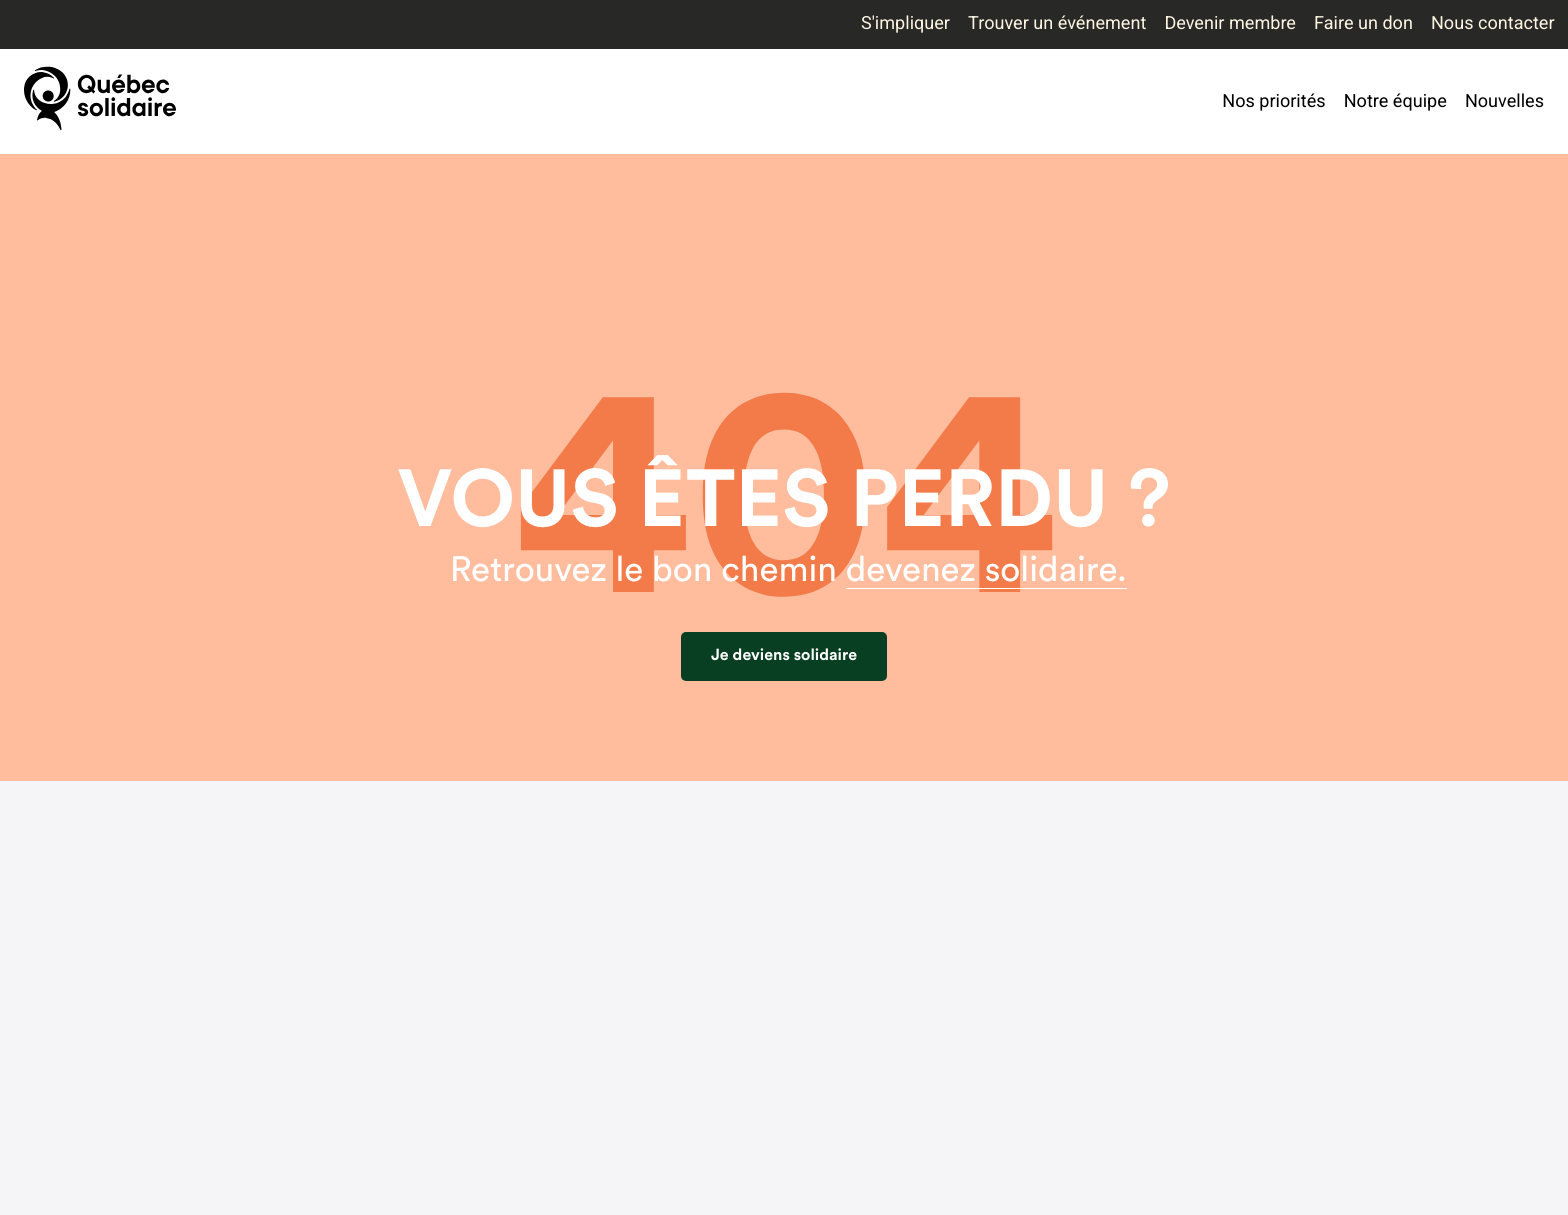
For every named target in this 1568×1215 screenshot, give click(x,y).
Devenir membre (1230, 23)
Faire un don (1363, 23)
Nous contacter (1493, 23)
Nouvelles (1504, 101)
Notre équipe (1395, 101)
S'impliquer (905, 23)
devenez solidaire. (986, 570)
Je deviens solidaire (784, 656)
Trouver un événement (1057, 23)
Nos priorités (1273, 101)
